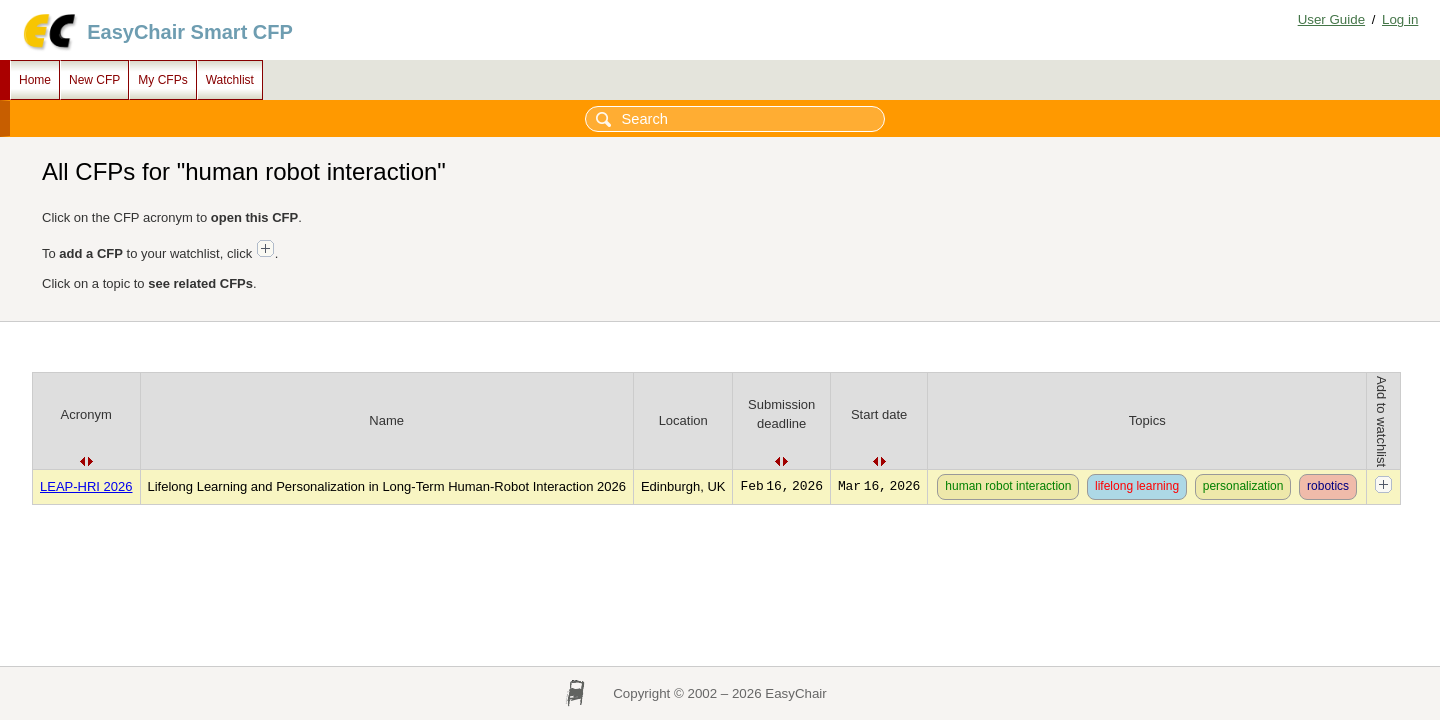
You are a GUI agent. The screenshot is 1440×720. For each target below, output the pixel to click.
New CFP (94, 80)
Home (35, 80)
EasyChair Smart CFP (190, 32)
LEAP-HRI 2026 (86, 486)
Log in (1400, 19)
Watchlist (230, 80)
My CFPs (162, 80)
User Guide (1331, 19)
